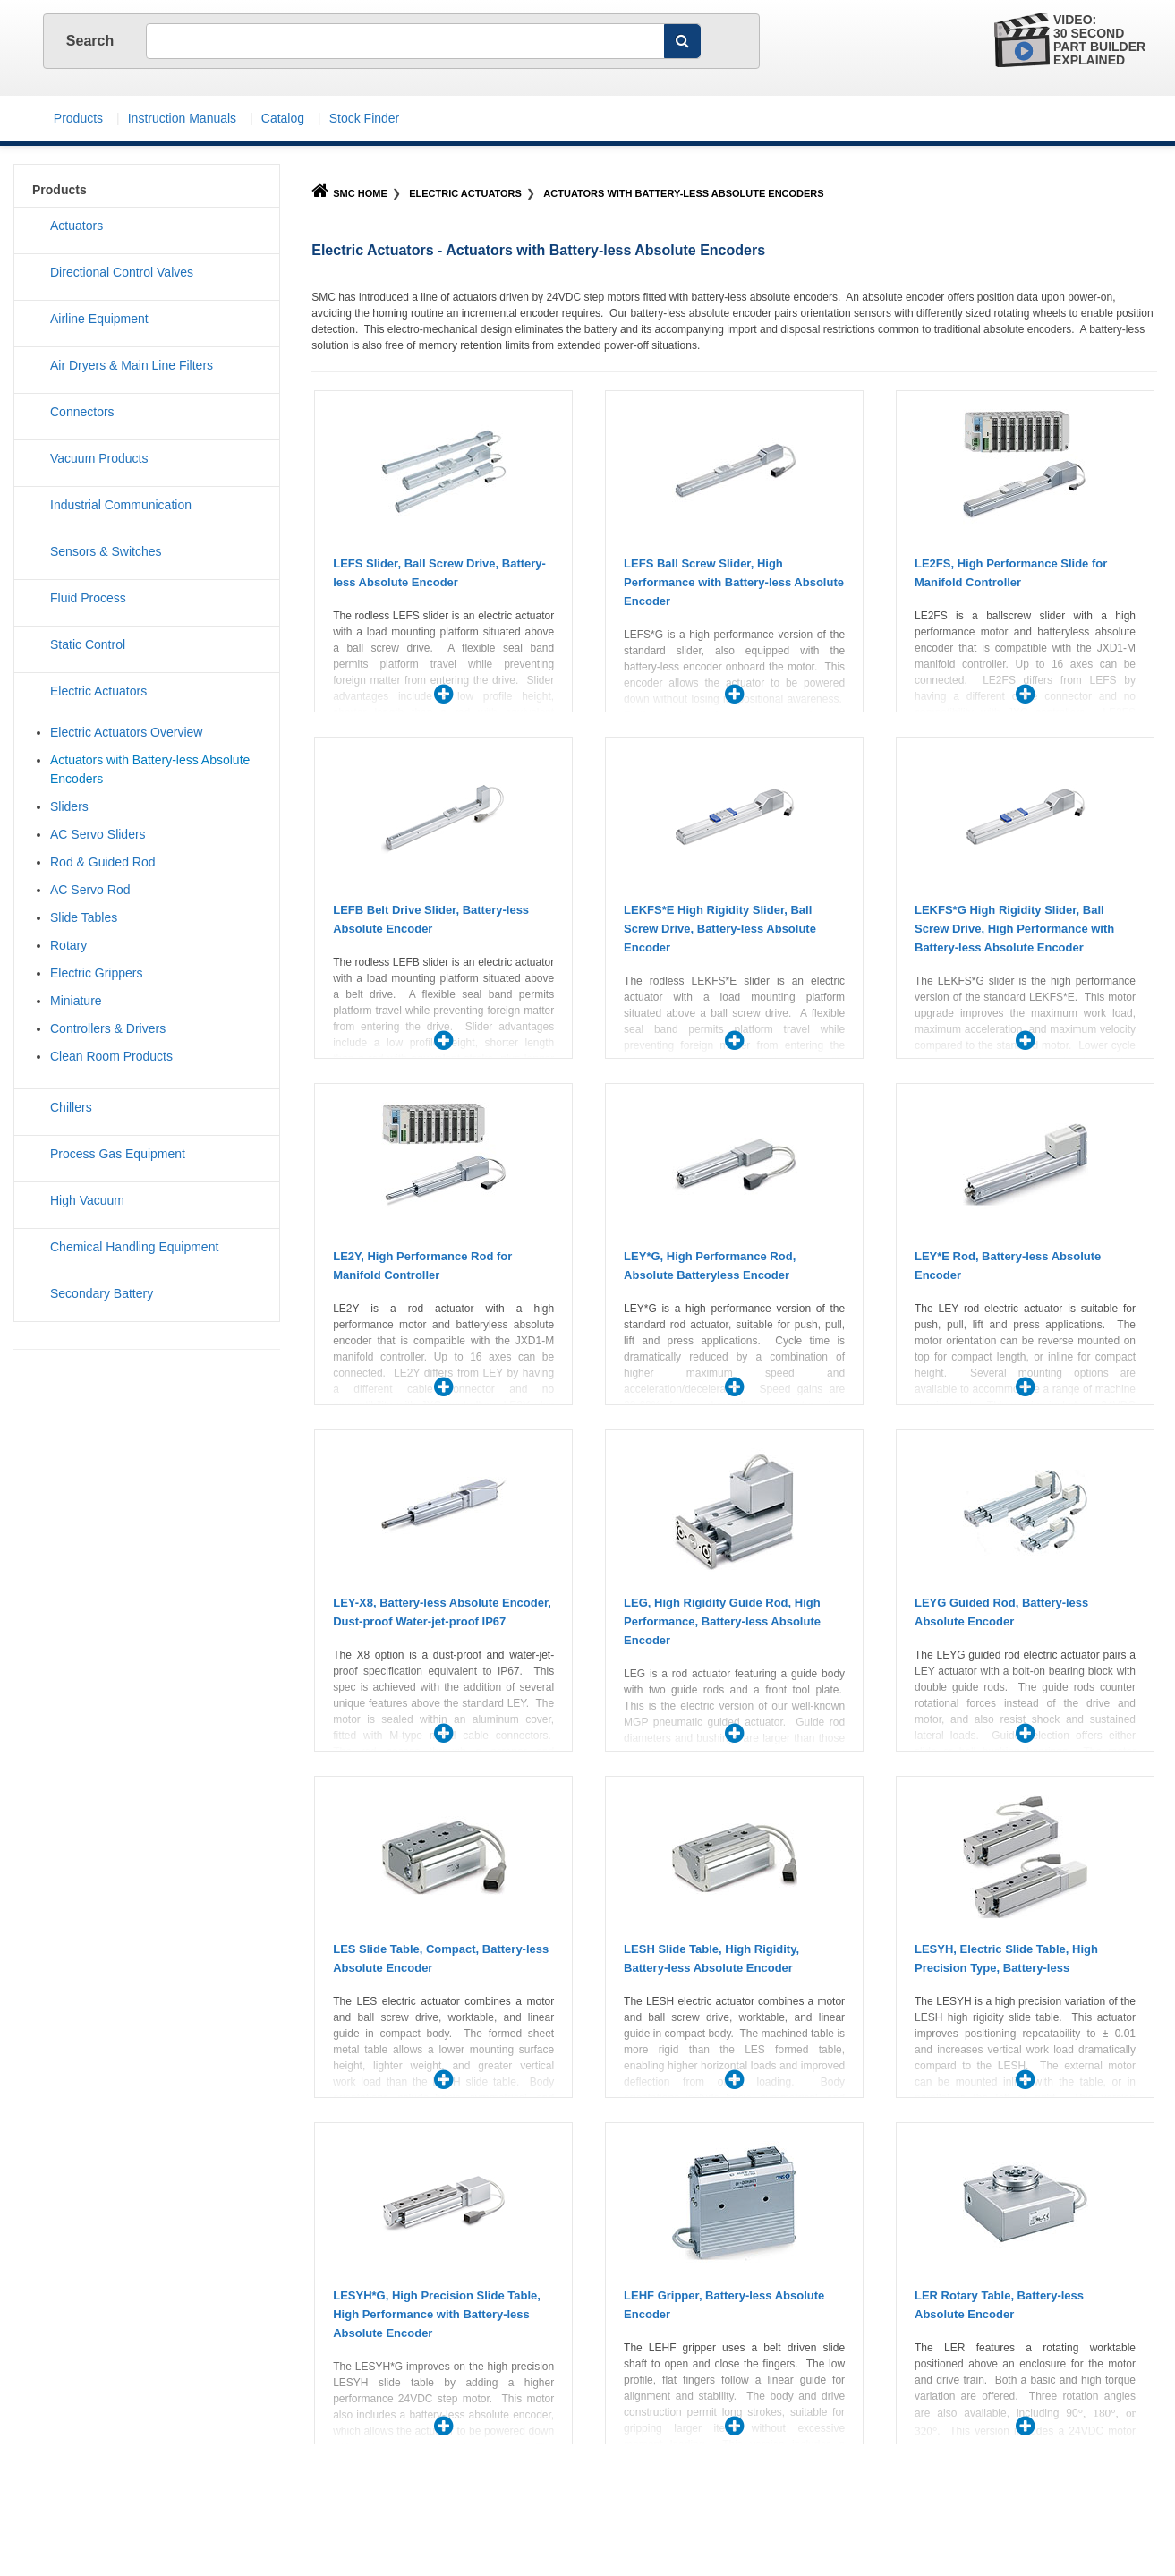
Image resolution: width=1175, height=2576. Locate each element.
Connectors (82, 412)
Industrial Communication (121, 505)
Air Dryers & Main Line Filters (131, 365)
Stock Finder (364, 118)
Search (92, 40)
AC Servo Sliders (98, 834)
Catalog (282, 118)
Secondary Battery (101, 1293)
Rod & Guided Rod (103, 862)
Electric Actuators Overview (126, 732)
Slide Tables (83, 917)
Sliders (69, 806)
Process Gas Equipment (117, 1154)
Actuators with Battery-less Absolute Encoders (683, 193)
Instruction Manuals (182, 118)
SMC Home (349, 193)
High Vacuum (87, 1200)
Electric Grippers (96, 973)
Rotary (68, 945)
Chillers (71, 1107)
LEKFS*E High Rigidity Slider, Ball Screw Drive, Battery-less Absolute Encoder (720, 928)
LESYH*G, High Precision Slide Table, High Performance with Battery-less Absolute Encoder (437, 2314)
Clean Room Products (111, 1056)
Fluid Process (88, 598)
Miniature (76, 1001)
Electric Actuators (465, 193)
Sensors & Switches (106, 551)
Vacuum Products (99, 458)
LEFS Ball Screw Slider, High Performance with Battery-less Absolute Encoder (734, 582)
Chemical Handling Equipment (134, 1247)
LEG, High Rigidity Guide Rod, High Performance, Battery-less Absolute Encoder (722, 1621)
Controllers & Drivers (108, 1028)
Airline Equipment (99, 318)
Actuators (76, 225)
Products (78, 118)
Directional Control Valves (121, 272)
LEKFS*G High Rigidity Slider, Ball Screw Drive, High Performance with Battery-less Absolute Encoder (1014, 928)
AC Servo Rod (90, 890)
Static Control (87, 644)
